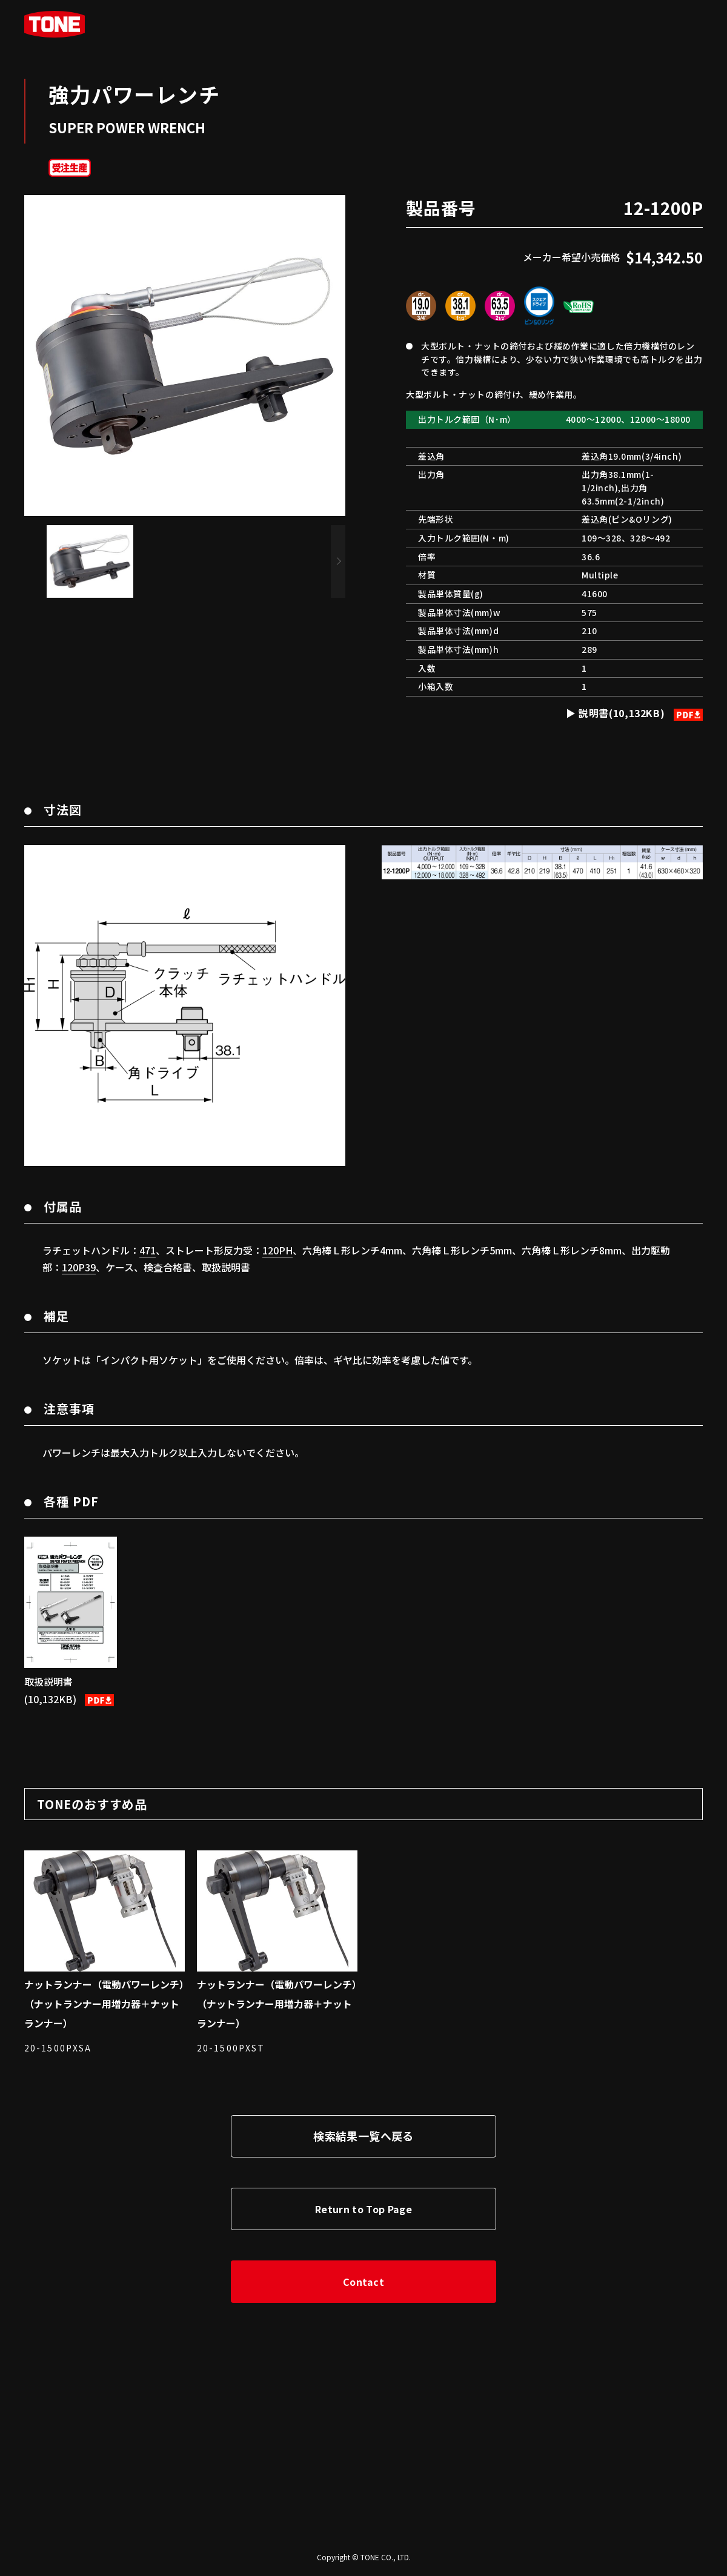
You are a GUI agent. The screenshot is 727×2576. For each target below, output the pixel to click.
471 (147, 1250)
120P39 (79, 1267)
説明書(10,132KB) (639, 713)
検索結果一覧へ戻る (363, 2136)
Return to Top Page (363, 2209)
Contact (363, 2281)
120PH (277, 1250)
